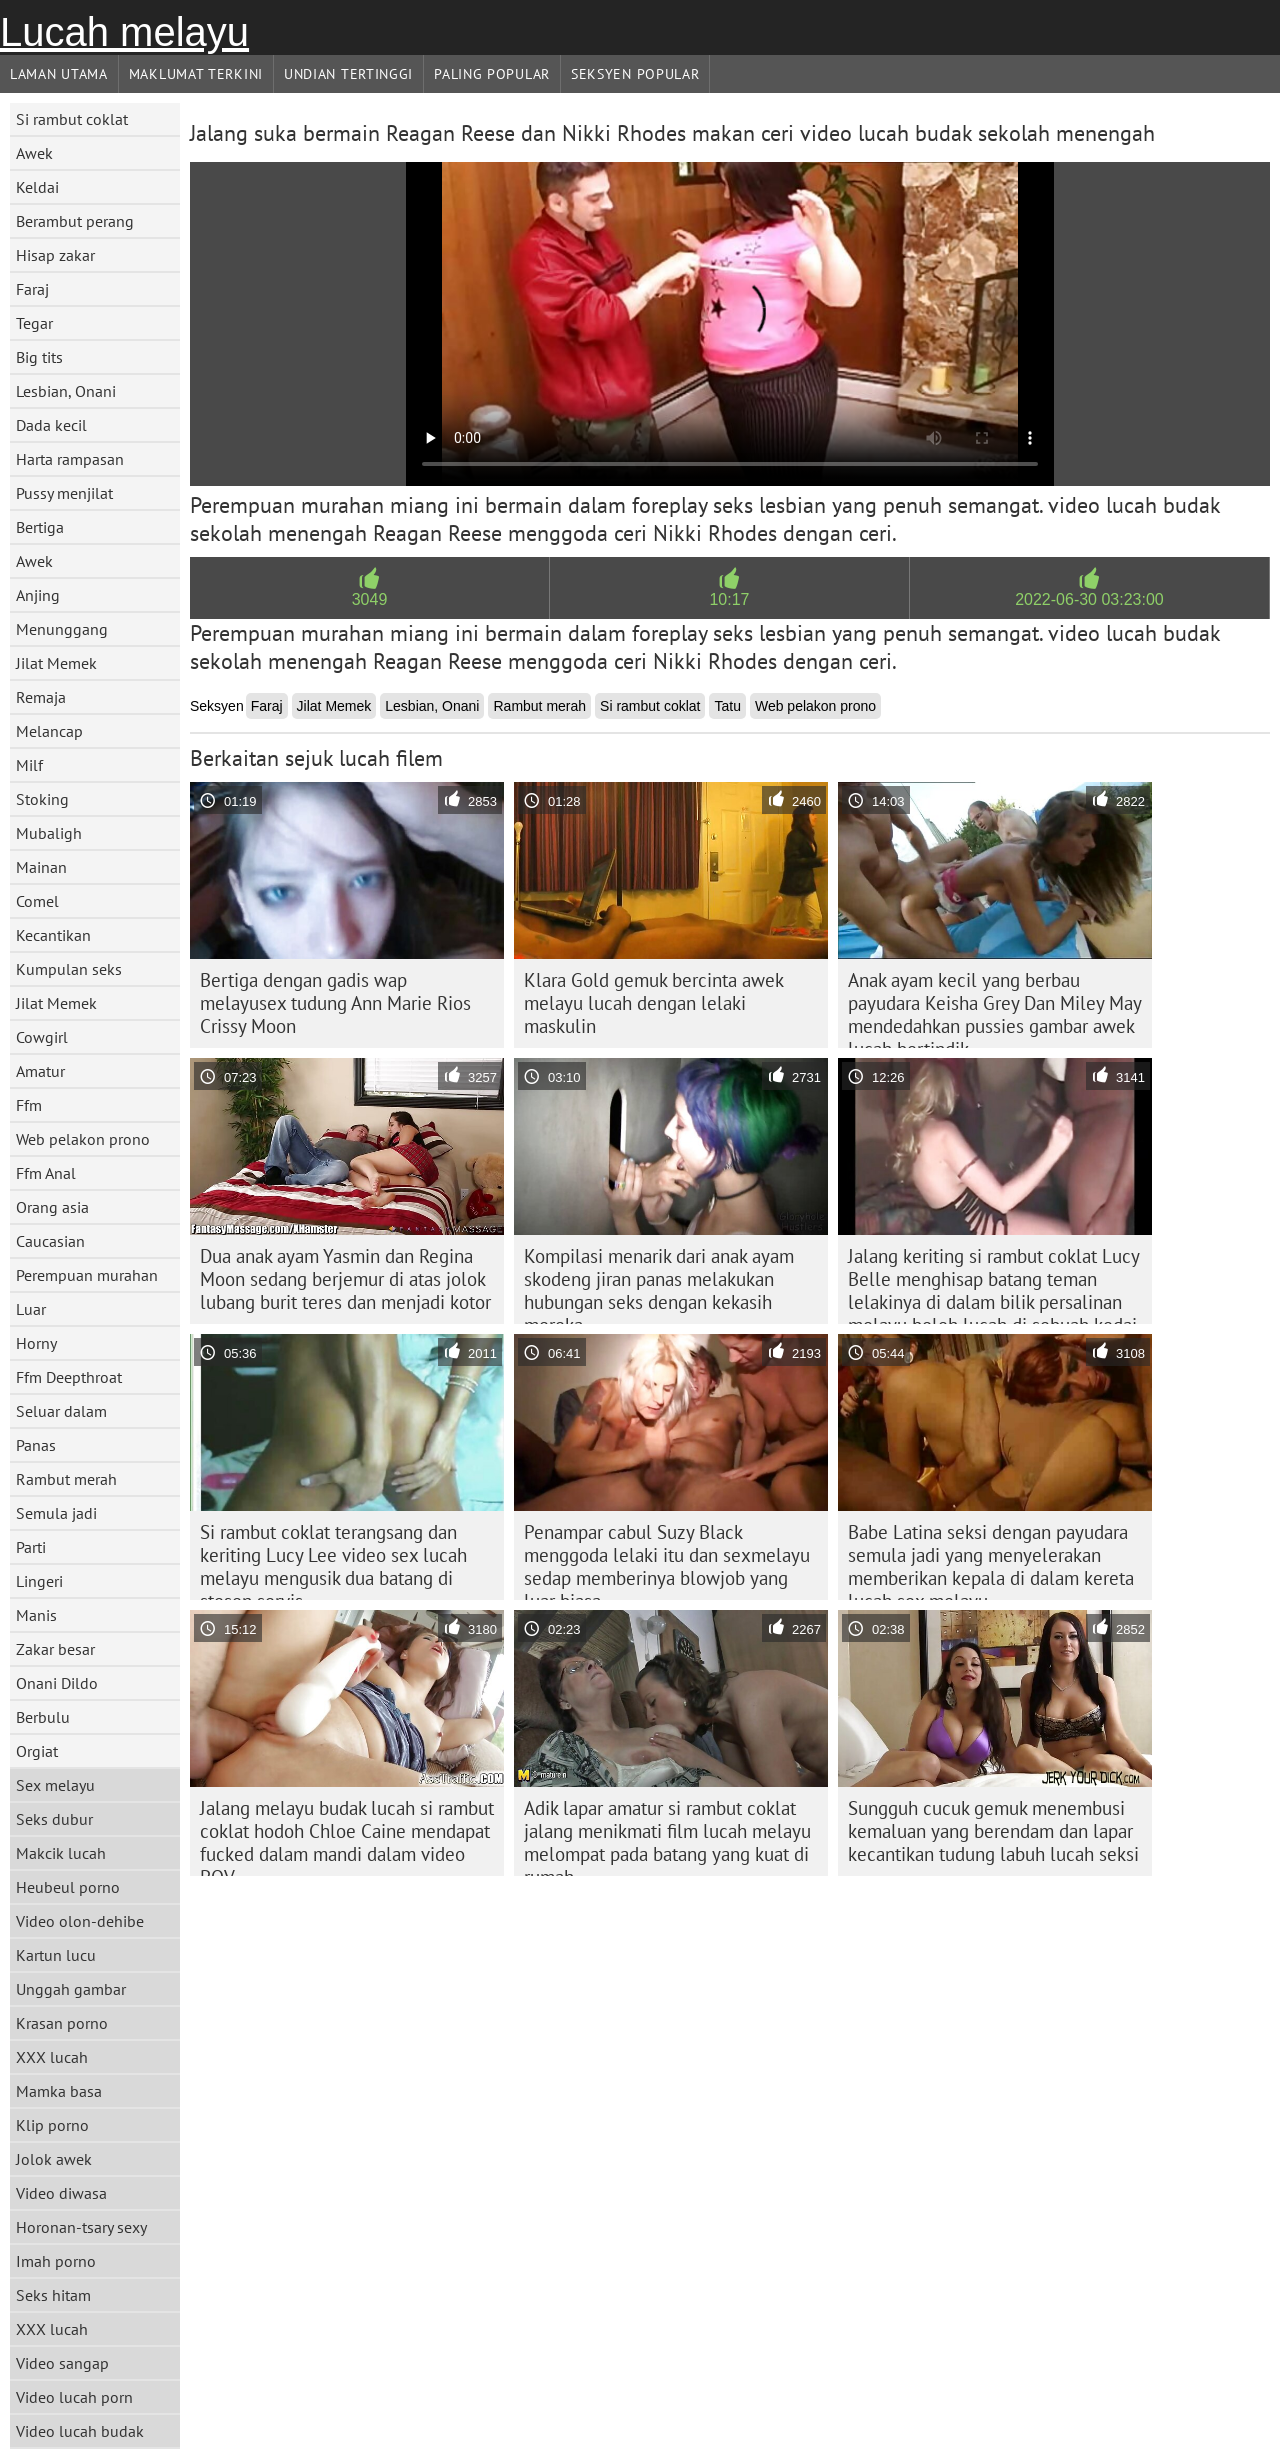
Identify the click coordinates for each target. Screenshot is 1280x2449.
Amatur (40, 1071)
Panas (36, 1445)
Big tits (39, 357)
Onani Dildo (57, 1683)
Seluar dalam (61, 1411)
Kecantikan (53, 935)
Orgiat (37, 1751)
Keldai (37, 187)
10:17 (729, 599)
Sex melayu (55, 1785)
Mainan (41, 867)
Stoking (42, 799)
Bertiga (40, 527)
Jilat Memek (56, 663)
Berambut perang (75, 221)
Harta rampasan (70, 459)
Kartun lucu (56, 1955)
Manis (36, 1615)
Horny (36, 1343)
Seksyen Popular (635, 74)
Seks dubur (54, 1819)
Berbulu (43, 1717)
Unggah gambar (71, 1989)
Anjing (38, 595)
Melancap (49, 731)
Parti (31, 1547)
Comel (37, 901)
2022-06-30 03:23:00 (1089, 599)
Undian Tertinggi (348, 74)
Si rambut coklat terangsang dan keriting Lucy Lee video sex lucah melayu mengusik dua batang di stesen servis (333, 1560)
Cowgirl (42, 1037)
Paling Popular (492, 74)
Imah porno (56, 2261)
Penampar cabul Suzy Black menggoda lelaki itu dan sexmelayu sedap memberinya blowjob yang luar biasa (667, 1560)
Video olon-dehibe (80, 1921)
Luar (31, 1309)
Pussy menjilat (64, 493)
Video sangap (62, 2363)
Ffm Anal (46, 1173)
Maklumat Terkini (196, 74)
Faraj (32, 289)
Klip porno (52, 2125)
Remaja (41, 697)
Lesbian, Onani (66, 391)
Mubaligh (49, 833)
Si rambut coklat (72, 119)
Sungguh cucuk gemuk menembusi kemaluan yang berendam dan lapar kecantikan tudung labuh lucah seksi (993, 1831)
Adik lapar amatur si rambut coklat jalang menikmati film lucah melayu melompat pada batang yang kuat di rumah (667, 1836)
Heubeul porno (68, 1887)
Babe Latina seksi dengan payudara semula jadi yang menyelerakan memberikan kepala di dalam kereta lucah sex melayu (991, 1560)
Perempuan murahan (87, 1275)
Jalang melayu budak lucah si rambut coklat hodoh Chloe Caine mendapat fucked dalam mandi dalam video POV (347, 1836)
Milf (29, 765)
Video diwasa (61, 2193)
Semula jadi (56, 1513)
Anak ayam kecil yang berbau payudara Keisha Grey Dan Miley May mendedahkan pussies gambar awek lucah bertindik (995, 1008)
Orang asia (52, 1207)
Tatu (727, 706)
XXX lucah (52, 2057)
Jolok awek (54, 2159)
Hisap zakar (55, 255)
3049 (370, 599)
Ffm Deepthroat (69, 1377)
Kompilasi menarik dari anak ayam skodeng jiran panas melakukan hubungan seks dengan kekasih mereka (659, 1284)
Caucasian (50, 1241)
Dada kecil (51, 425)
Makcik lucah (61, 1853)
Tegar (34, 323)
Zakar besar (55, 1649)
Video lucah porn (74, 2397)
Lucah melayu (124, 32)
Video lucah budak (80, 2431)
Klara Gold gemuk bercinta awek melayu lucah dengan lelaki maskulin (654, 1003)
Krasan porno (62, 2023)
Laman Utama (59, 74)
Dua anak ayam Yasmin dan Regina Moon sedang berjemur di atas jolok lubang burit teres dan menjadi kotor (345, 1279)
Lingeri (39, 1581)
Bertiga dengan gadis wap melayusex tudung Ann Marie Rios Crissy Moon (335, 1003)
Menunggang (62, 629)
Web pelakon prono (83, 1139)
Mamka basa (59, 2091)
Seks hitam (53, 2295)
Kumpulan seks (69, 969)
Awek (34, 153)
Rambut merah (66, 1479)
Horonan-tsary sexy (81, 2227)
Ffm (29, 1105)
